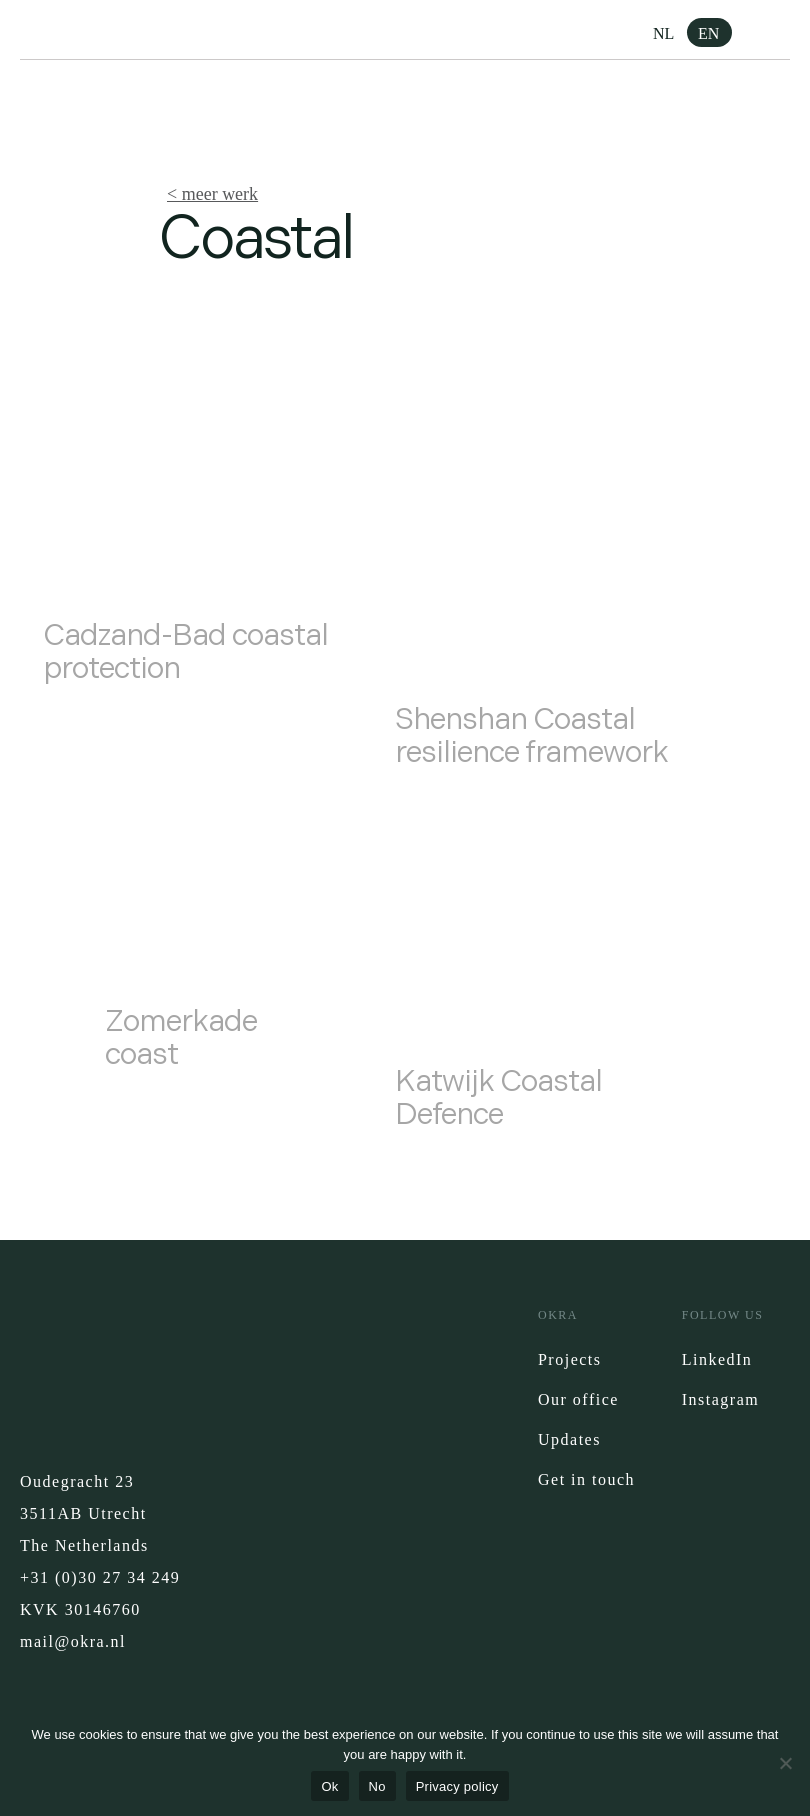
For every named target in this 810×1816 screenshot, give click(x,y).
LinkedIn (717, 1359)
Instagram (720, 1399)
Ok (329, 1786)
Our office (578, 1399)
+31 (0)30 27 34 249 (100, 1577)
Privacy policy (457, 1786)
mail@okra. (65, 1641)
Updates (569, 1439)
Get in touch (586, 1479)
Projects (570, 1359)
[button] (775, 35)
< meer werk (212, 194)
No (377, 1786)
